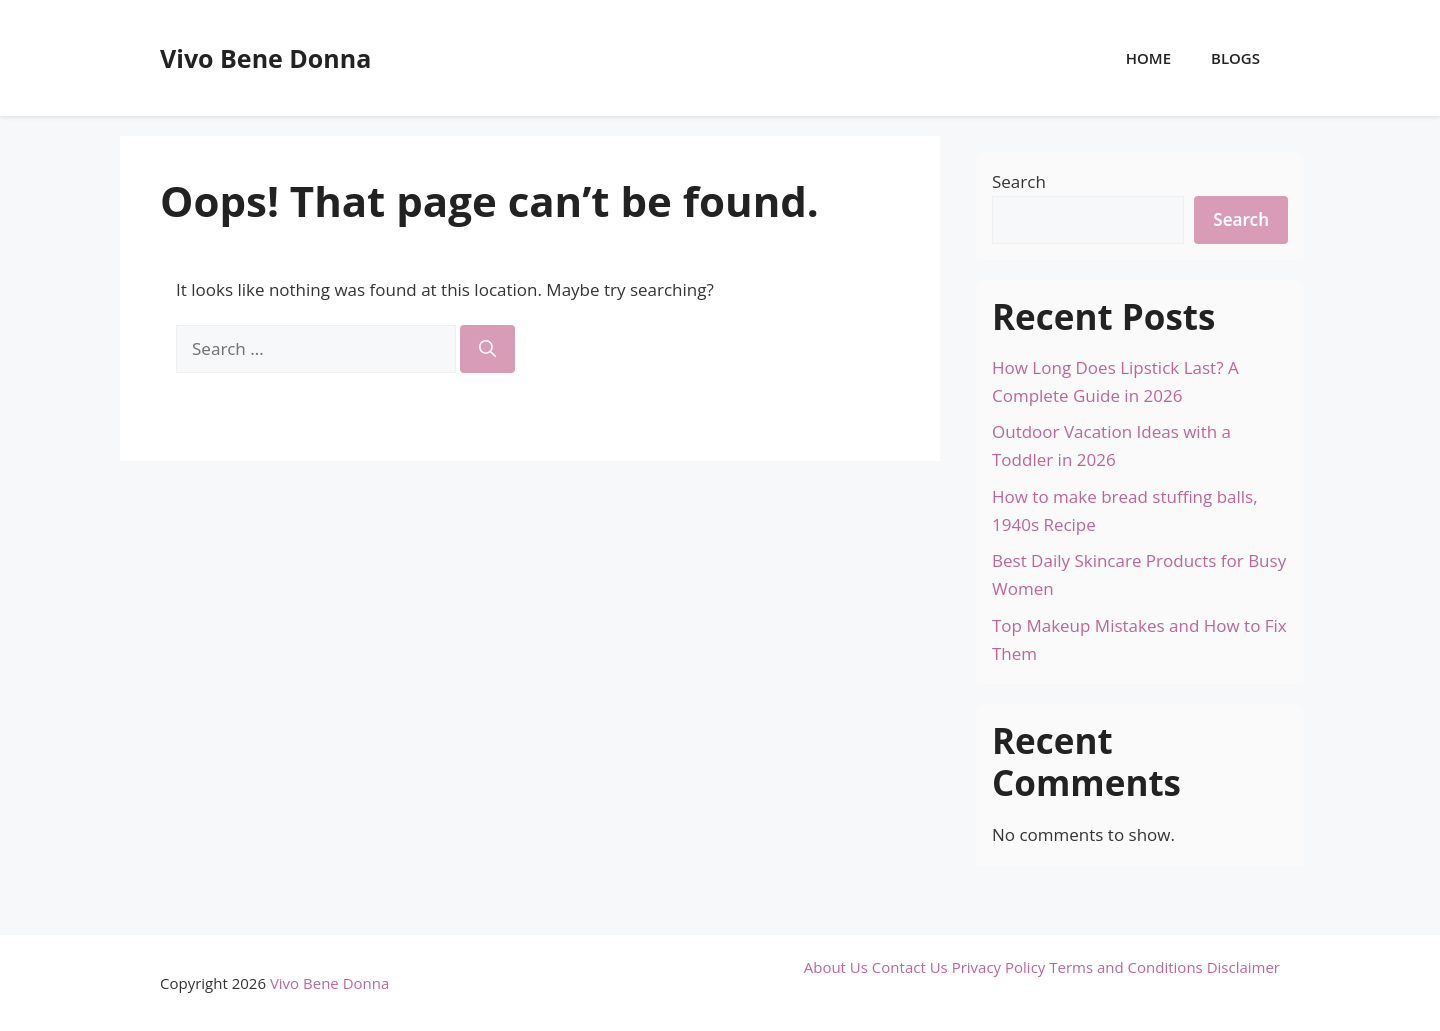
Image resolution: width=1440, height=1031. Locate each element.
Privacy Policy (999, 967)
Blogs (1235, 58)
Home (1148, 58)
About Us (836, 967)
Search (1019, 181)
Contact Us (910, 967)
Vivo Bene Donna (265, 58)
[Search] (487, 349)
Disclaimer (1243, 967)
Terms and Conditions (1126, 967)
